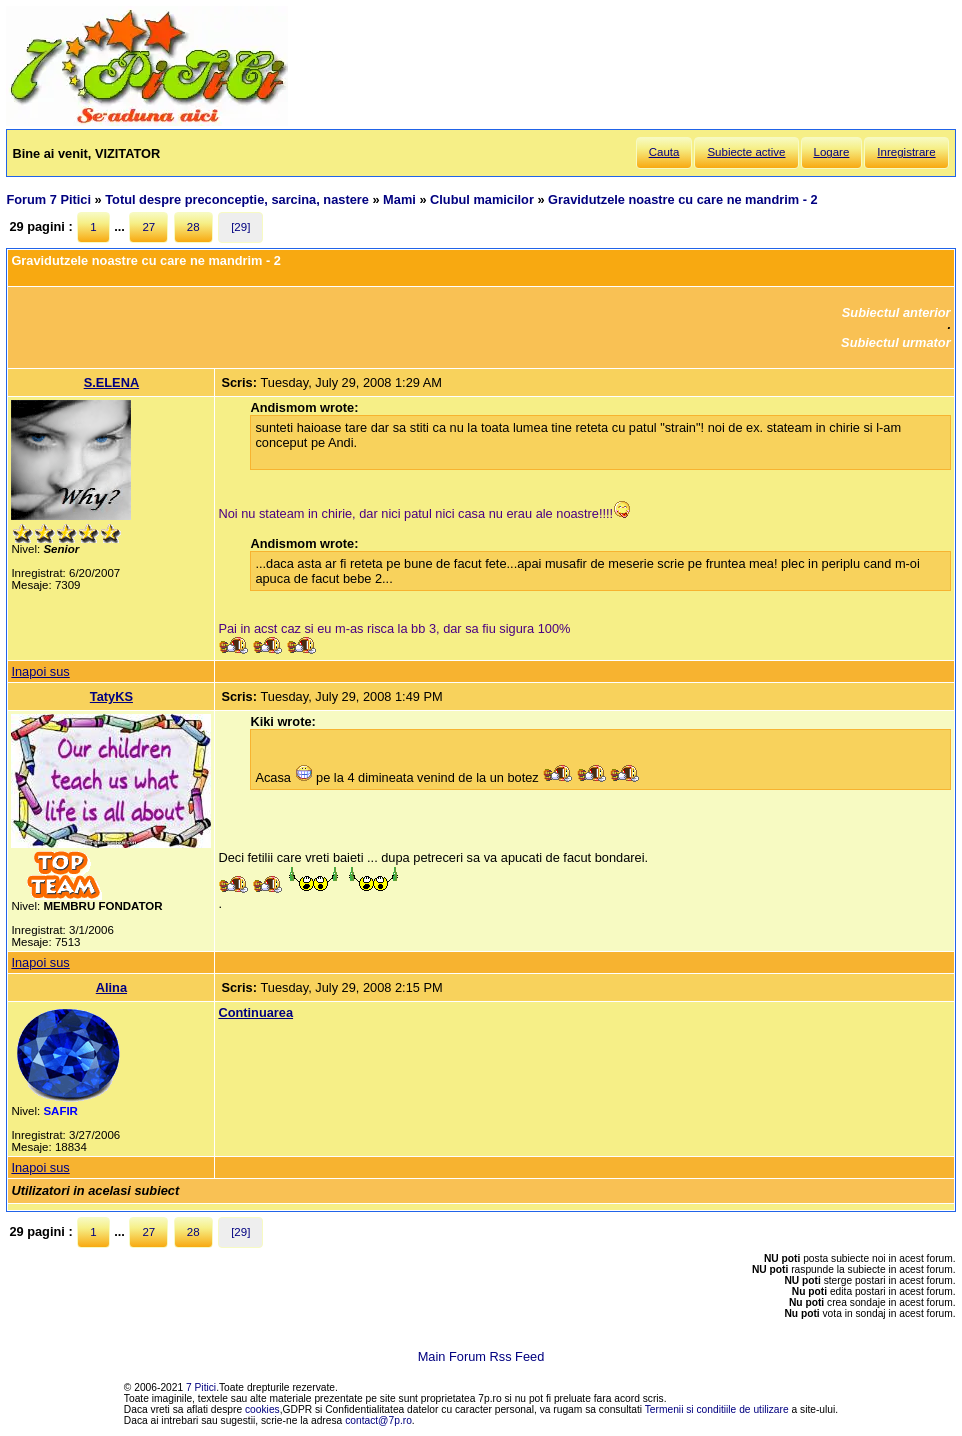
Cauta (664, 152)
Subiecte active (746, 152)
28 (193, 227)
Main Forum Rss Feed (481, 1356)
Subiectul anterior (896, 312)
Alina (111, 987)
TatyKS (111, 696)
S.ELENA (111, 382)
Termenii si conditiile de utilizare (717, 1409)
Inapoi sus (40, 671)
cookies (262, 1409)
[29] (240, 227)
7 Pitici (201, 1387)
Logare (832, 152)
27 (148, 227)
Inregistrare (906, 152)
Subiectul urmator (896, 342)
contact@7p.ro (378, 1420)
